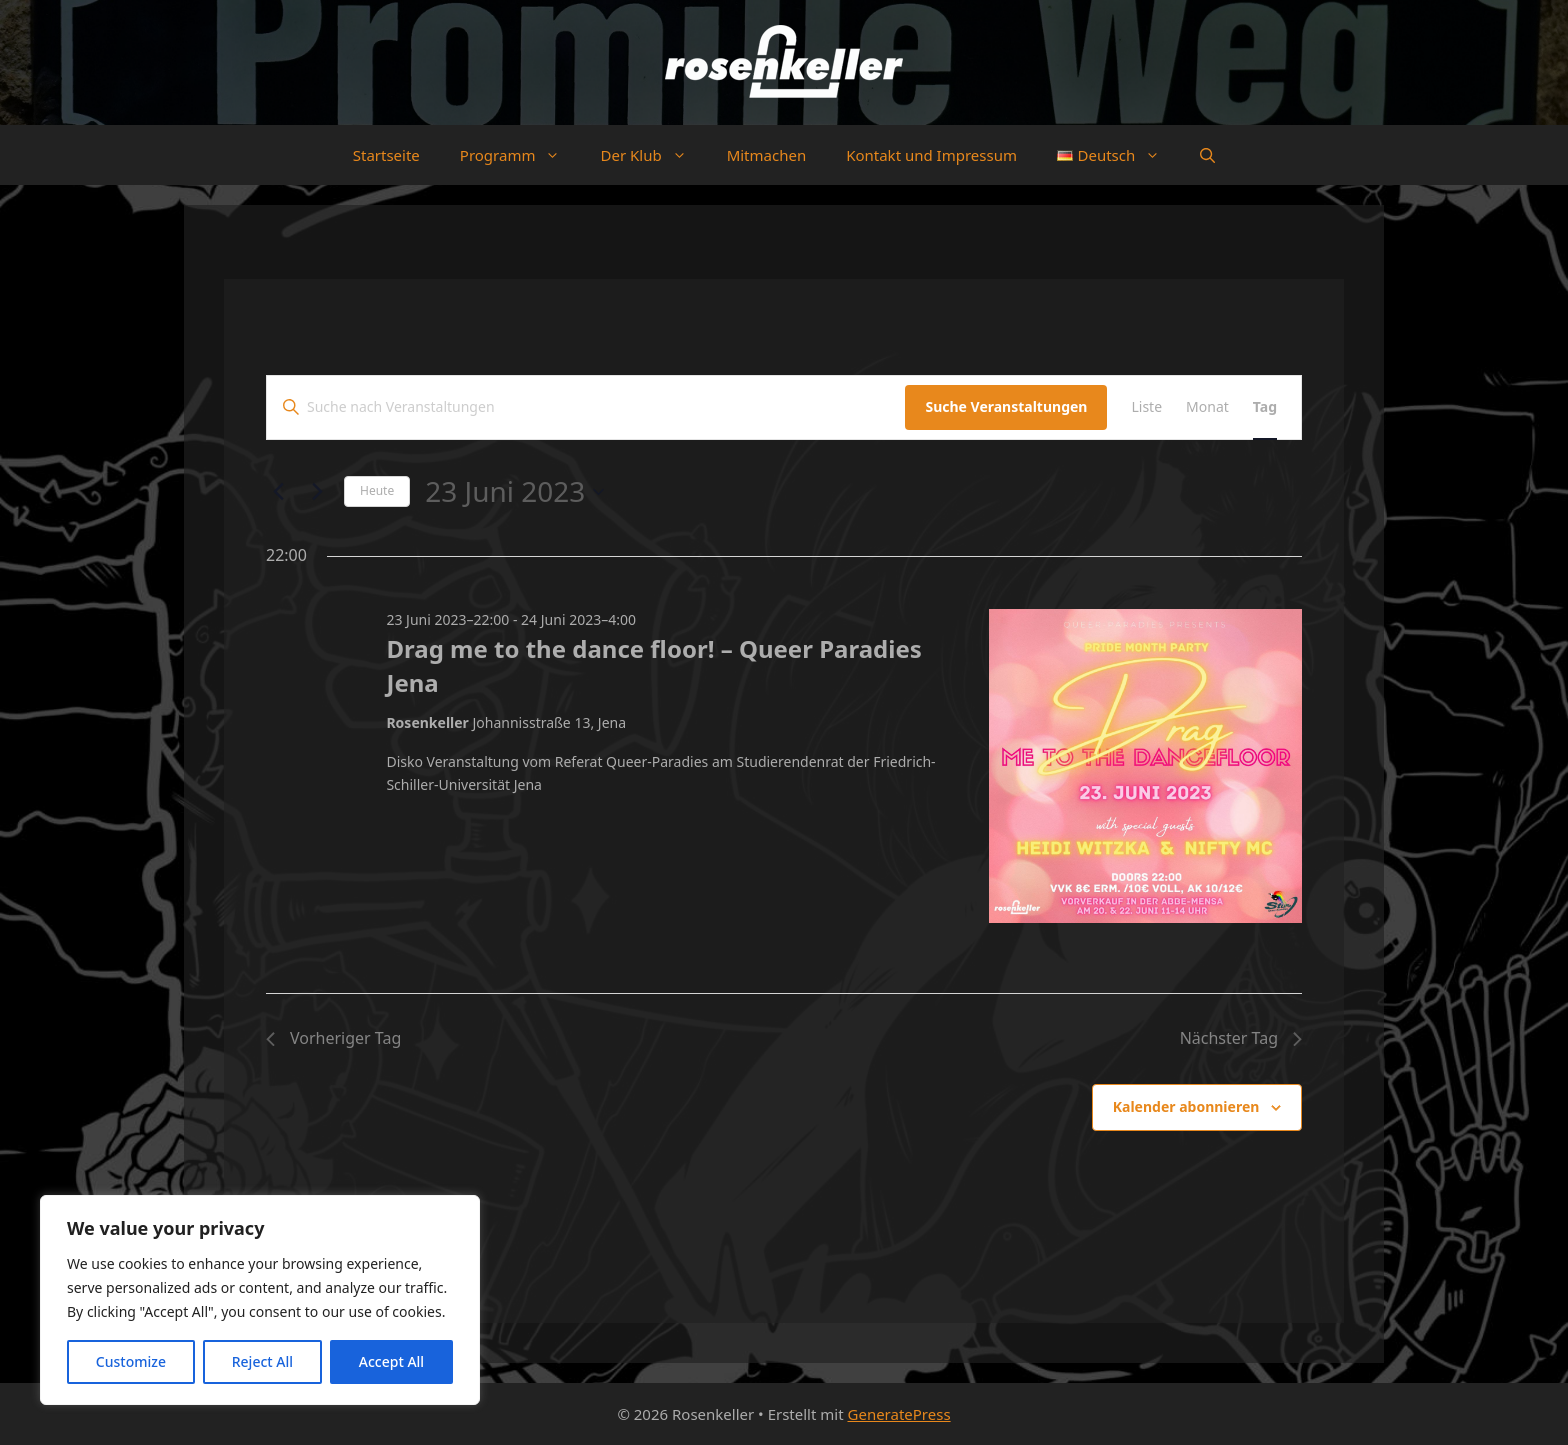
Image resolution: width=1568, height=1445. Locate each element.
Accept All (391, 1361)
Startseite (386, 155)
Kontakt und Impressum (931, 155)
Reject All (262, 1361)
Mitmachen (767, 155)
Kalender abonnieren (1186, 1106)
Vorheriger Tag (333, 1038)
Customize (131, 1361)
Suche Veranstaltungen (1006, 406)
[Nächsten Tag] (317, 492)
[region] (260, 1300)
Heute (377, 490)
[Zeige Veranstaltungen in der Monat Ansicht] (1207, 407)
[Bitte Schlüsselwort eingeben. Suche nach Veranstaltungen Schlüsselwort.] (586, 407)
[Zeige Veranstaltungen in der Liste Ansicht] (1146, 407)
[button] (1207, 155)
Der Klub (653, 155)
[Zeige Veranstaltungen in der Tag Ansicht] (1265, 407)
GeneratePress (899, 1414)
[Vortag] (278, 492)
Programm (520, 155)
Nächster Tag (1241, 1038)
